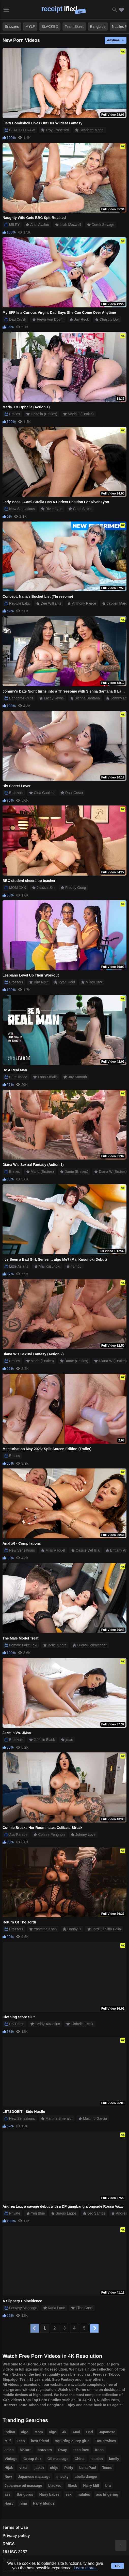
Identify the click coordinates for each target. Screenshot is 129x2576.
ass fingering (107, 2494)
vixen (23, 2468)
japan (39, 2468)
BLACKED (50, 26)
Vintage (11, 2459)
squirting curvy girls (72, 2441)
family (114, 2459)
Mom (39, 2432)
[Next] (94, 2328)
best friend (40, 2441)
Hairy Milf (91, 2485)
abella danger (86, 2477)
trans (99, 2450)
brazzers (45, 2450)
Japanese (107, 2432)
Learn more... (86, 2568)
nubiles (83, 2494)
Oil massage (58, 2459)
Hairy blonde (44, 2503)
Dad (89, 2432)
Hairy (9, 2503)
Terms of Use (15, 2527)
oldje (54, 2468)
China (80, 2459)
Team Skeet (74, 26)
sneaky (62, 2477)
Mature (25, 2450)
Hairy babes (49, 2494)
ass (7, 2494)
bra (108, 2485)
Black (72, 2485)
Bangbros (97, 26)
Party (68, 2468)
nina (23, 2503)
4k (64, 2432)
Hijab (9, 2468)
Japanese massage (34, 2477)
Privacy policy (16, 2535)
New (8, 2477)
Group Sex (32, 2459)
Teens (107, 2468)
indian (10, 2432)
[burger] (6, 10)
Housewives (105, 2441)
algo (24, 2432)
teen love (81, 2450)
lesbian (97, 2459)
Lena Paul (87, 2468)
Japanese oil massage (23, 2485)
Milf (8, 2441)
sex (68, 2494)
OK (117, 2566)
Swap (63, 2450)
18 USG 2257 (15, 2552)
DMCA (9, 2544)
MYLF (30, 26)
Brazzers (12, 26)
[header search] (114, 10)
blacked (54, 2485)
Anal (76, 2432)
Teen (21, 2441)
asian (9, 2450)
